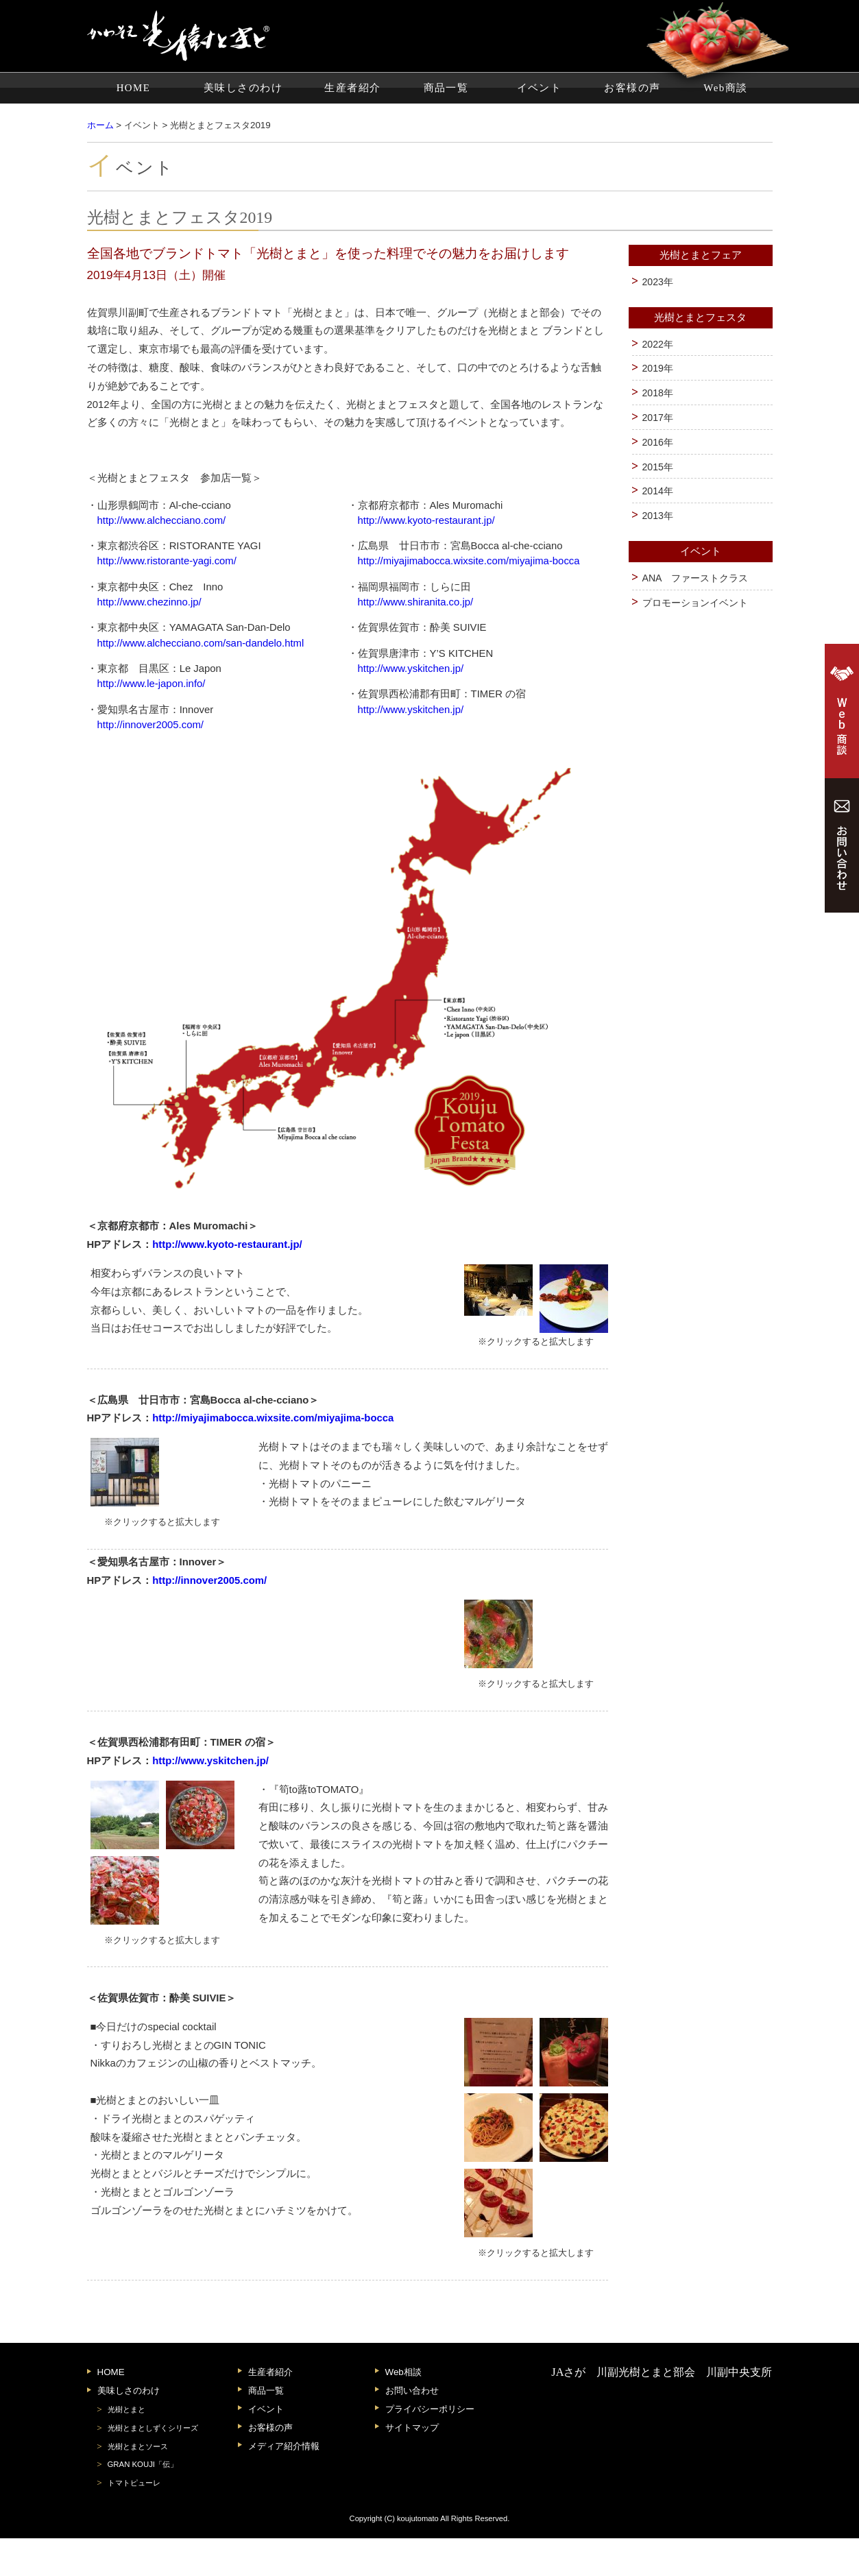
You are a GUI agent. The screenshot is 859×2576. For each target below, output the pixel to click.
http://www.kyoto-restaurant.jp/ (425, 520)
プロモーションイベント (695, 602)
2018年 (657, 392)
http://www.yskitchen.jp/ (410, 668)
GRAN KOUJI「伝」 (143, 2503)
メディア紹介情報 (283, 2484)
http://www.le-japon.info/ (151, 683)
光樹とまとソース (138, 2484)
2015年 (657, 466)
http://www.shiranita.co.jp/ (415, 602)
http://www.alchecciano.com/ (161, 520)
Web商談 (725, 87)
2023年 (657, 281)
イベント (539, 87)
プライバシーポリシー (429, 2447)
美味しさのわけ (243, 87)
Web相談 (403, 2410)
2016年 (657, 442)
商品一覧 (446, 87)
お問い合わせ (412, 2429)
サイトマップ (412, 2465)
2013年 (657, 515)
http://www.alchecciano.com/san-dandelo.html (200, 643)
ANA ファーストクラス (695, 578)
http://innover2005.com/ (150, 724)
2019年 (657, 368)
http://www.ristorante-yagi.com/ (167, 560)
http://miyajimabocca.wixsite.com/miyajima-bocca (468, 560)
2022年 (657, 344)
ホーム (100, 125)
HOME (134, 87)
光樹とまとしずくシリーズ (153, 2465)
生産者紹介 (352, 87)
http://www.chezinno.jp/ (149, 602)
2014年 (657, 490)
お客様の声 (632, 87)
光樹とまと (126, 2447)
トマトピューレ (134, 2521)
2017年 (657, 417)
